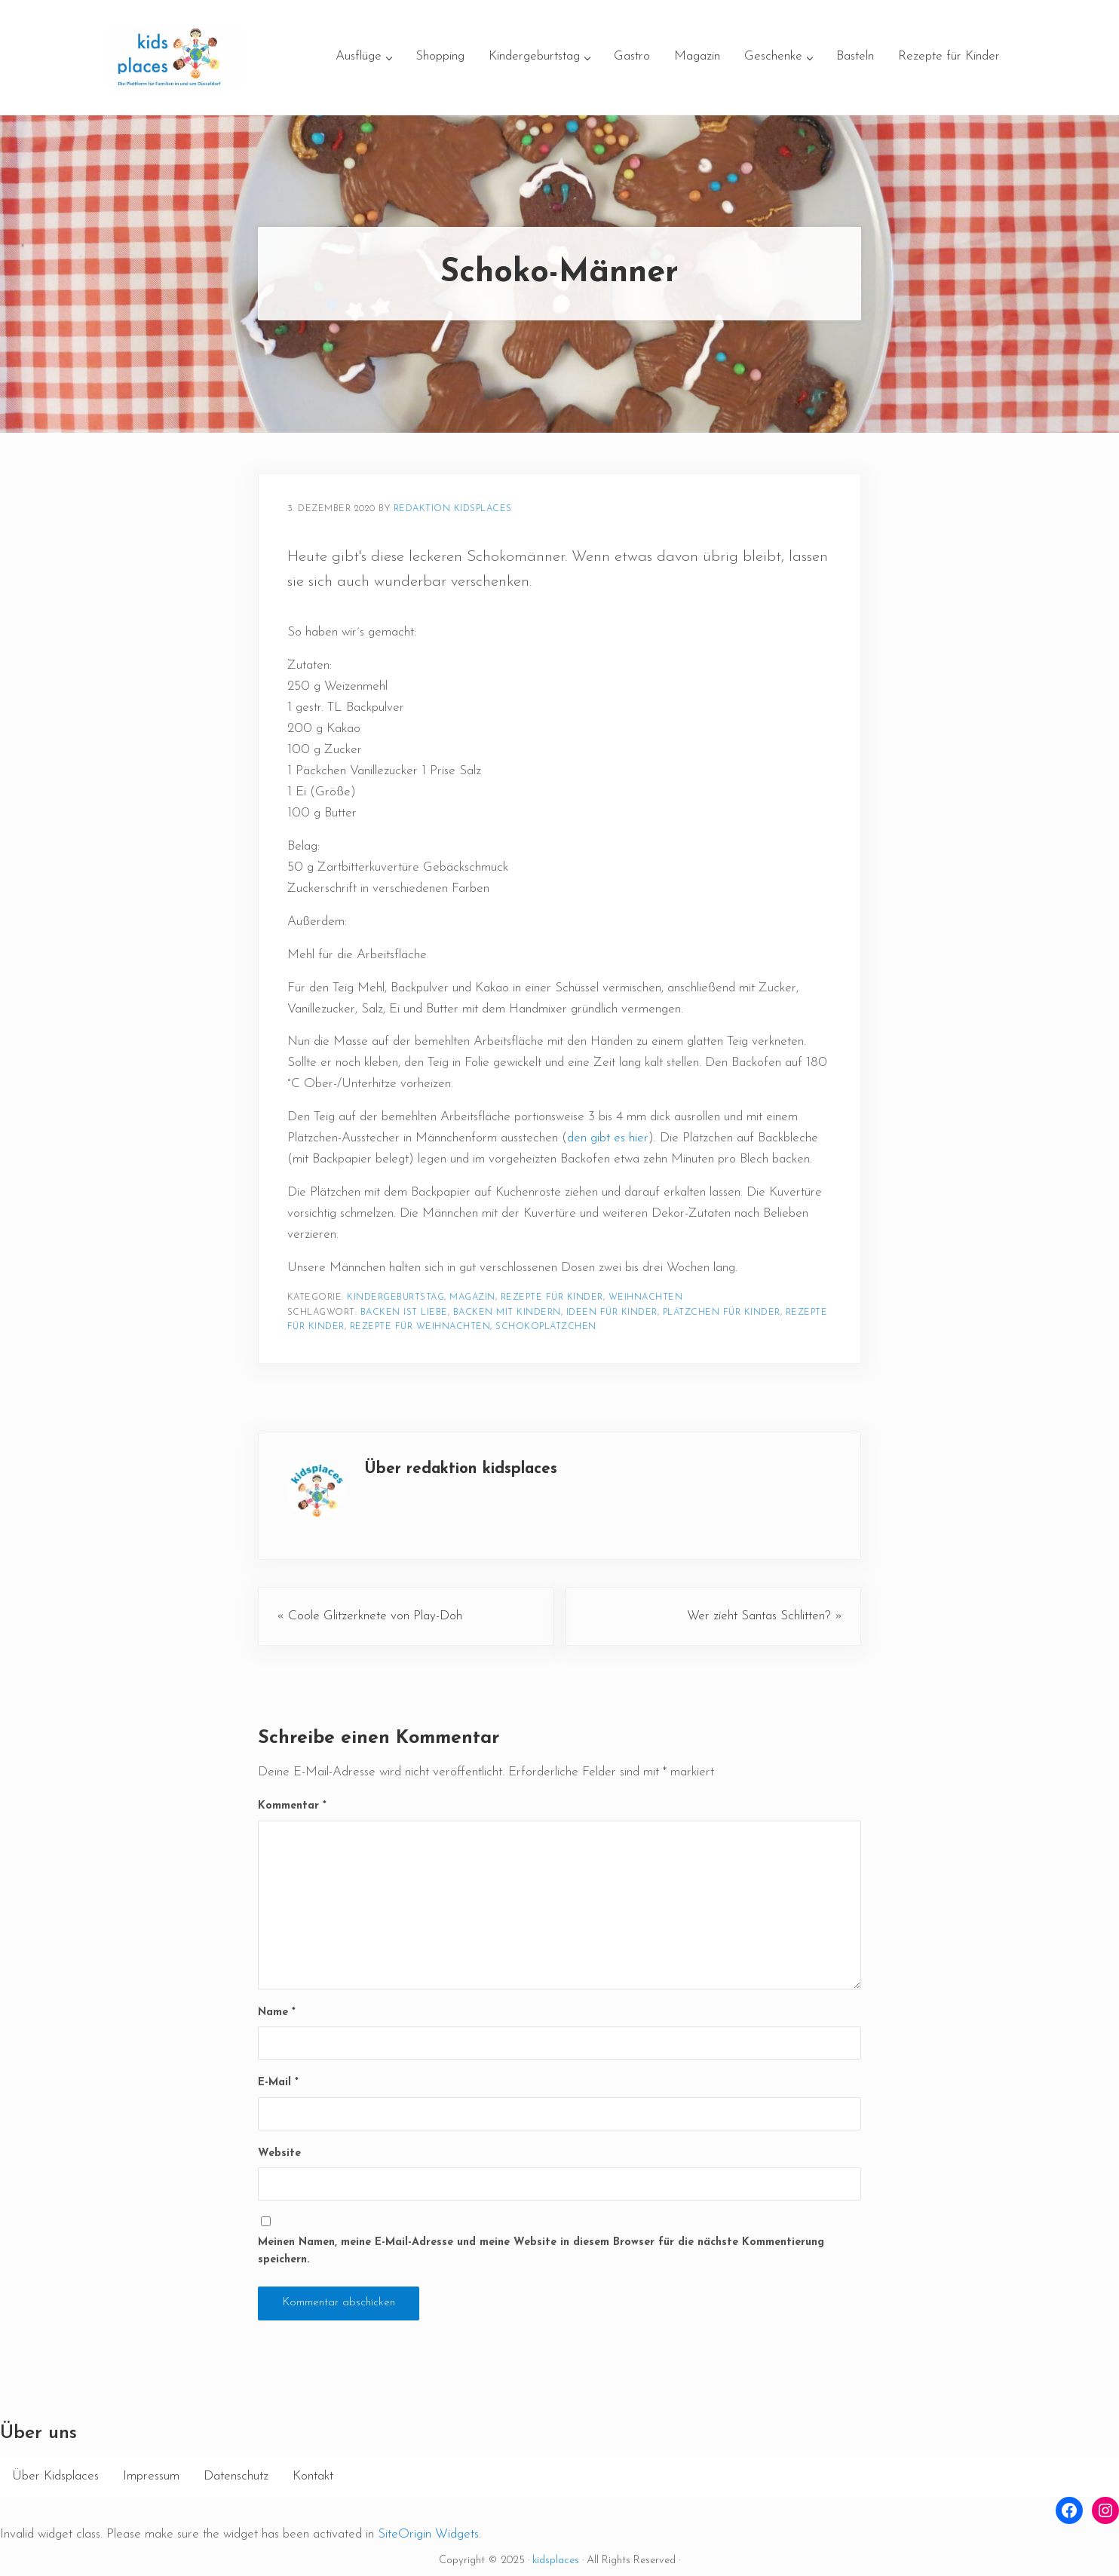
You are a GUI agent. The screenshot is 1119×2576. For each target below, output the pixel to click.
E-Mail (278, 2082)
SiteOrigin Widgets (428, 2534)
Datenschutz (236, 2476)
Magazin (472, 1297)
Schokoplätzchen (545, 1326)
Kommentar (292, 1806)
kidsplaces (555, 2560)
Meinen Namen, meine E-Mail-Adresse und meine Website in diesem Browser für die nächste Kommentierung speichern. (541, 2251)
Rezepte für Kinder (552, 1297)
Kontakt (313, 2476)
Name (277, 2012)
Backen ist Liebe (404, 1312)
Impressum (151, 2476)
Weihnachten (646, 1297)
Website (279, 2153)
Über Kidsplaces (55, 2476)
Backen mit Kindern (507, 1312)
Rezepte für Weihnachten (420, 1326)
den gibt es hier (607, 1138)
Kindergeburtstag (395, 1297)
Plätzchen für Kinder (721, 1312)
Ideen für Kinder (612, 1312)
